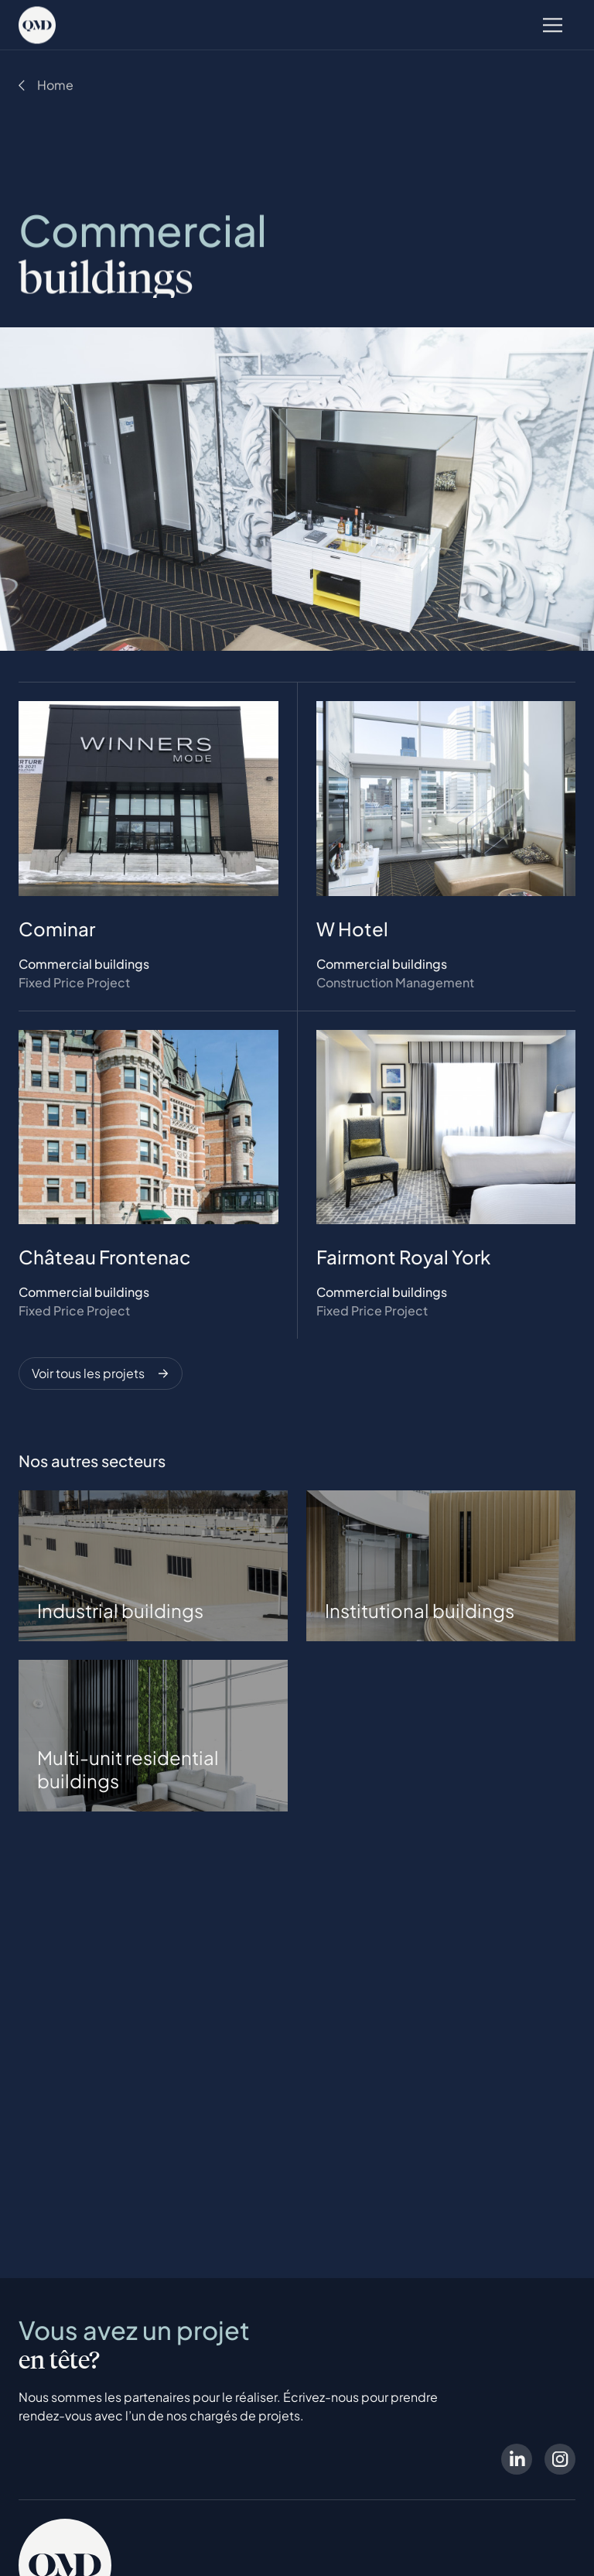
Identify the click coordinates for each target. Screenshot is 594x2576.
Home (55, 85)
